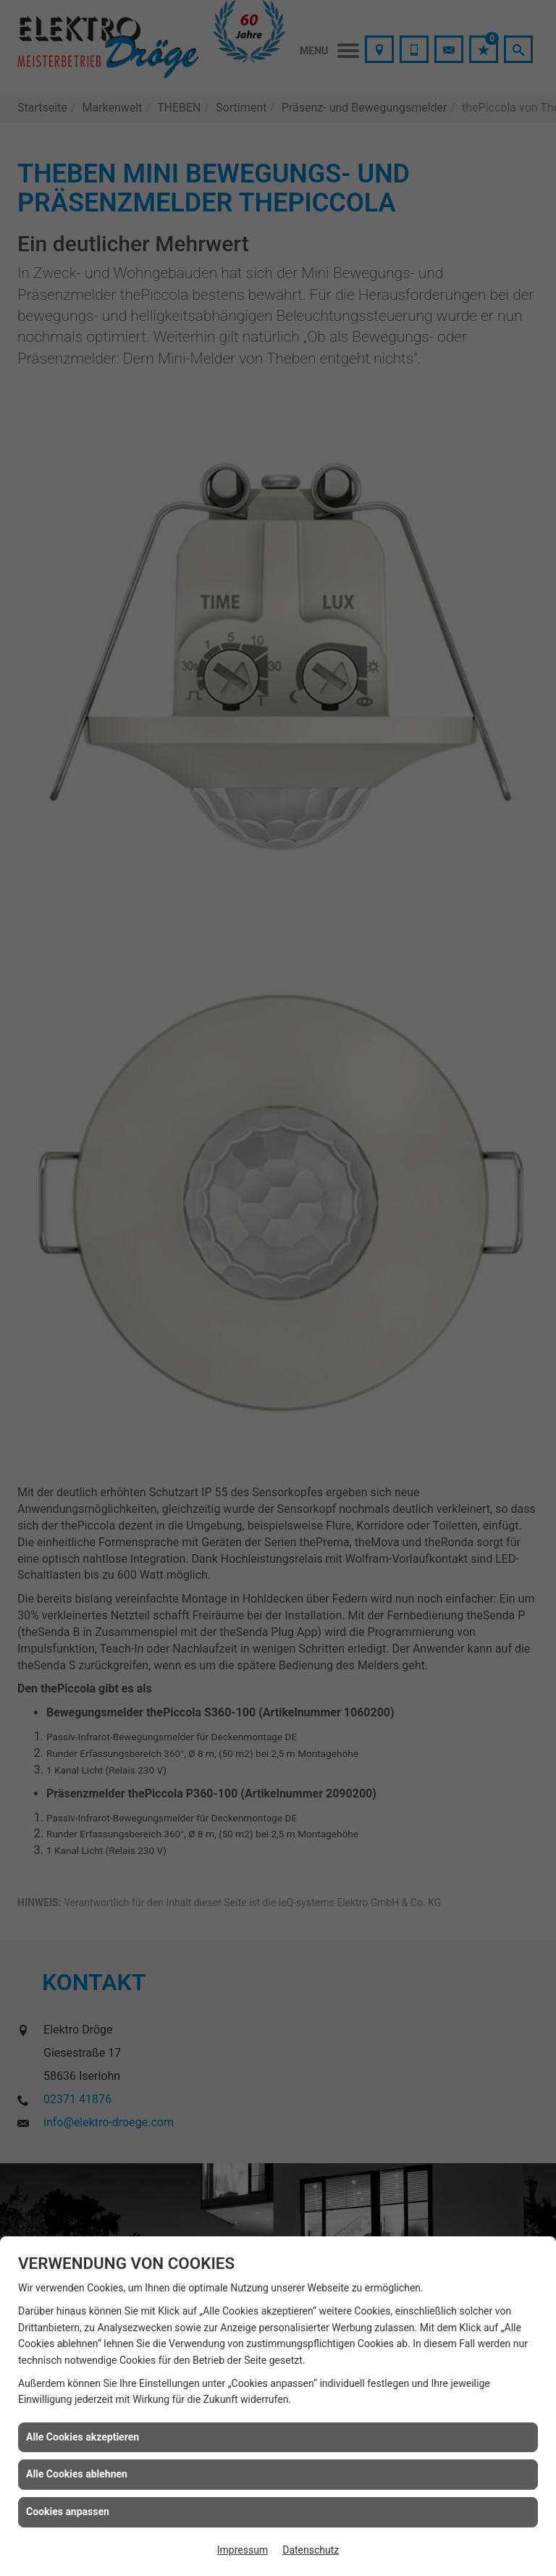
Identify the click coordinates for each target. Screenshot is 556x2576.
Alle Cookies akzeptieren (82, 2437)
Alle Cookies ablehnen (76, 2474)
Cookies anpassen (67, 2511)
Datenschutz (310, 2550)
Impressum (242, 2550)
